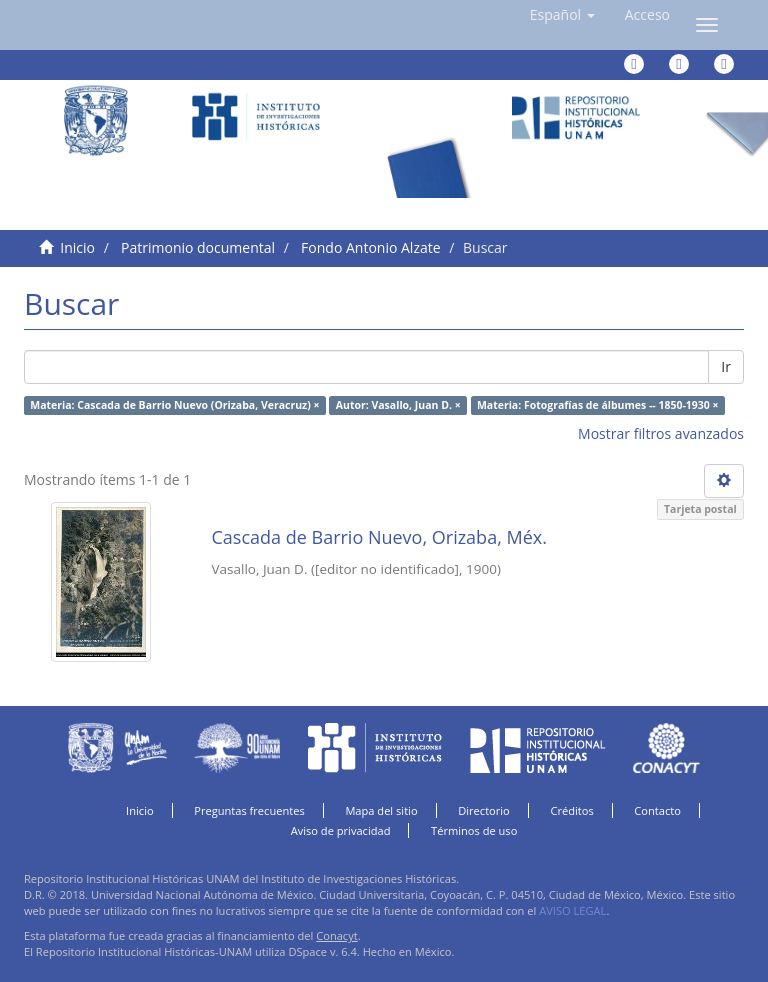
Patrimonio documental (198, 247)
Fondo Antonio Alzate (370, 247)
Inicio (77, 247)
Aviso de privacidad (341, 830)
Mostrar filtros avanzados (661, 433)
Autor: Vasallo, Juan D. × (398, 405)
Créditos (571, 810)
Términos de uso (474, 830)
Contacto (657, 810)
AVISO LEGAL (572, 910)
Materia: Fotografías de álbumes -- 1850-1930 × (598, 405)
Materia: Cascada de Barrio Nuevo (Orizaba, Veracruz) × (174, 405)
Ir (726, 366)
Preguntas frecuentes (249, 810)
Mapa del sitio (381, 810)
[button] (562, 15)
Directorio (484, 810)
